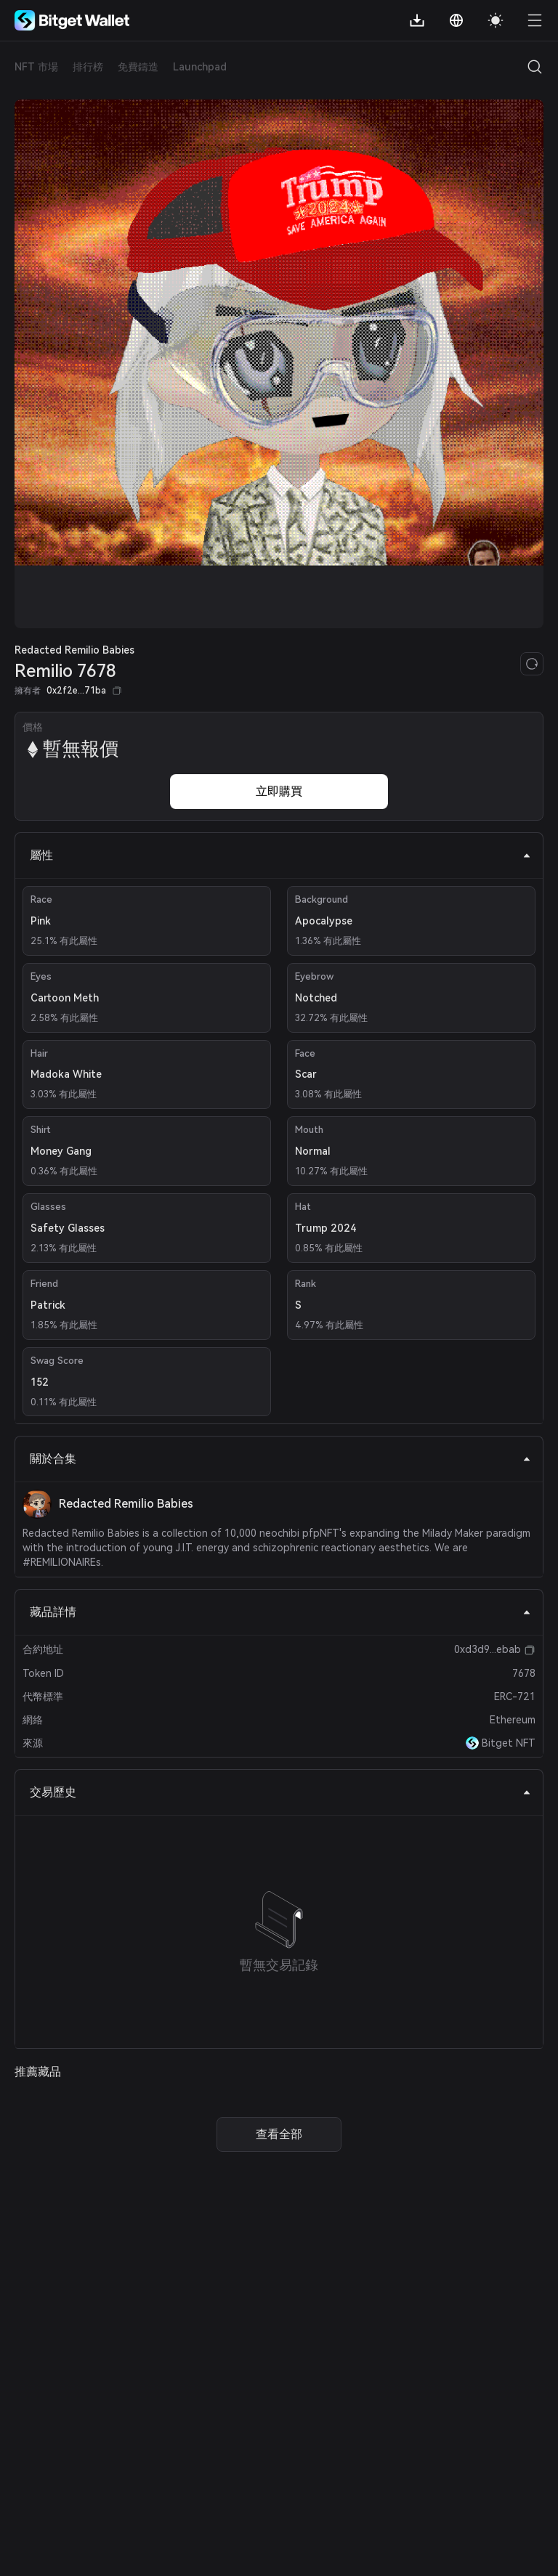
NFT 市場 (36, 67)
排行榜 (88, 67)
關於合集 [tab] (280, 1459)
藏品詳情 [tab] (280, 1612)
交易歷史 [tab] (280, 1792)
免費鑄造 (138, 67)
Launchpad (200, 67)
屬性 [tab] (280, 855)
